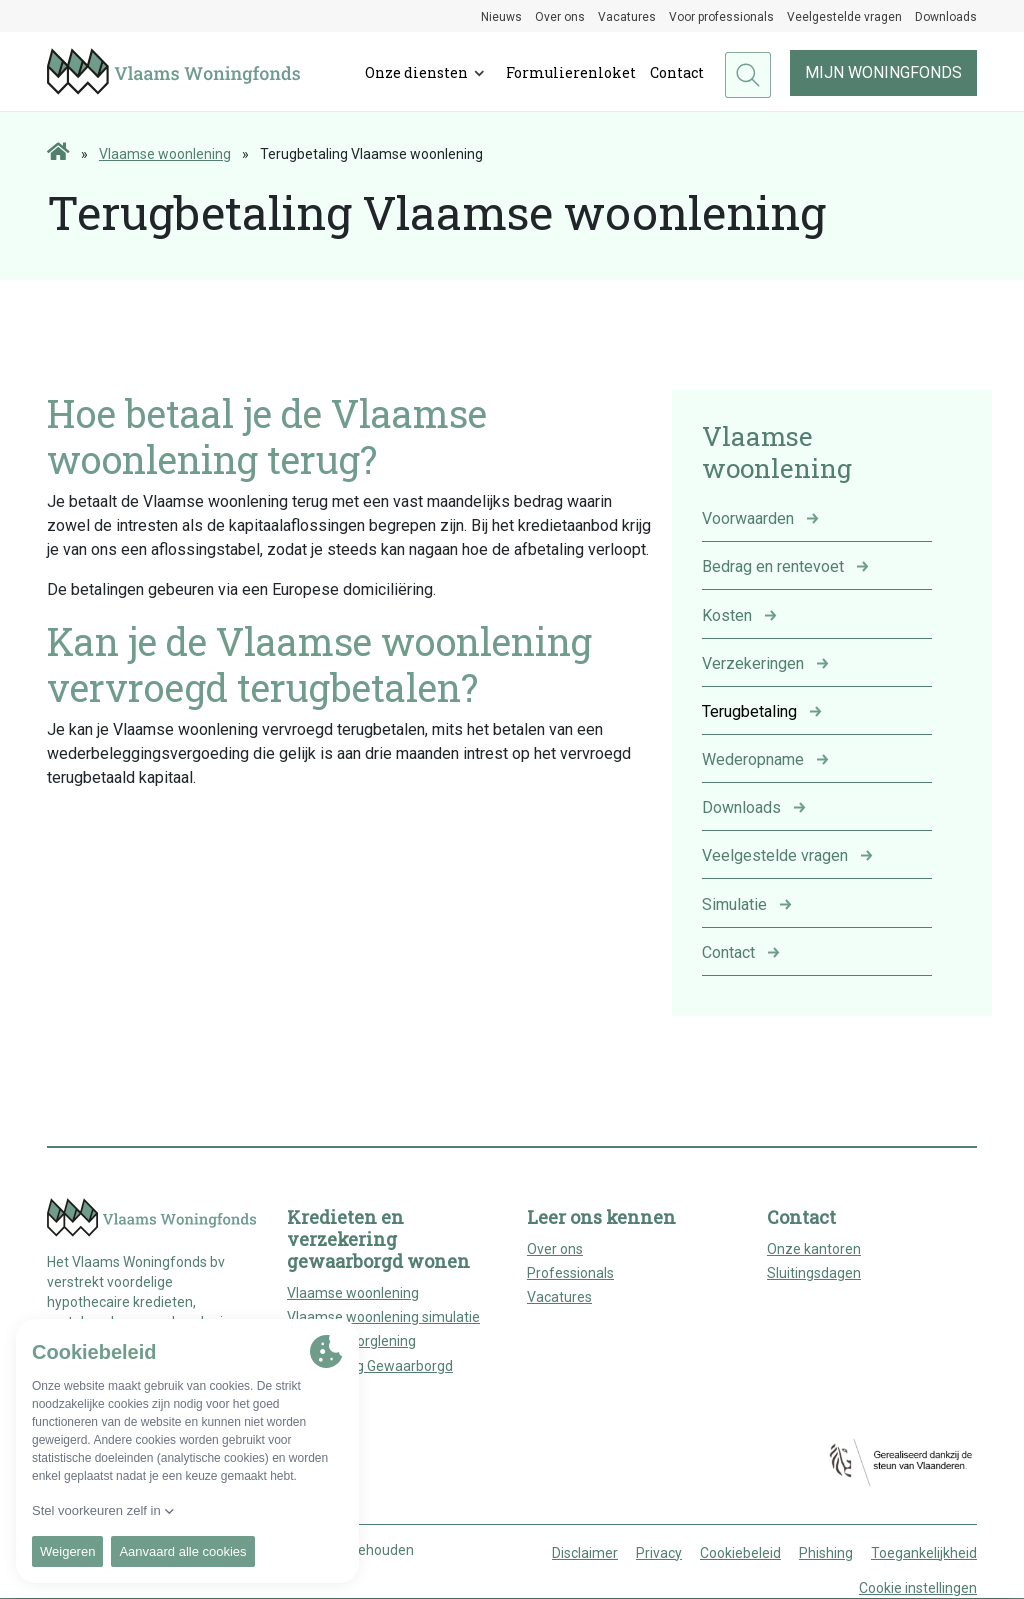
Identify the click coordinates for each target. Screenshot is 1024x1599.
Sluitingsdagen (814, 1273)
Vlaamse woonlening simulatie (383, 1317)
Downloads (946, 17)
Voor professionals (721, 17)
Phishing (826, 1553)
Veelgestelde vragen (844, 17)
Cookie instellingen (918, 1588)
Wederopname (753, 759)
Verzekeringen (753, 663)
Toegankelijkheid (924, 1553)
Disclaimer (585, 1553)
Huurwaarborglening (351, 1341)
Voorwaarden (748, 518)
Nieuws (501, 17)
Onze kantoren (814, 1249)
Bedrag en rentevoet (773, 566)
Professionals (570, 1273)
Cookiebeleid (740, 1553)
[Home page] (58, 153)
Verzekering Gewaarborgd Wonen (370, 1376)
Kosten (727, 615)
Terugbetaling (749, 711)
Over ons (560, 17)
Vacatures (627, 17)
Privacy (659, 1553)
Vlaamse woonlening (165, 154)
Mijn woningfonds (883, 72)
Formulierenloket (571, 72)
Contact (677, 72)
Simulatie (734, 904)
